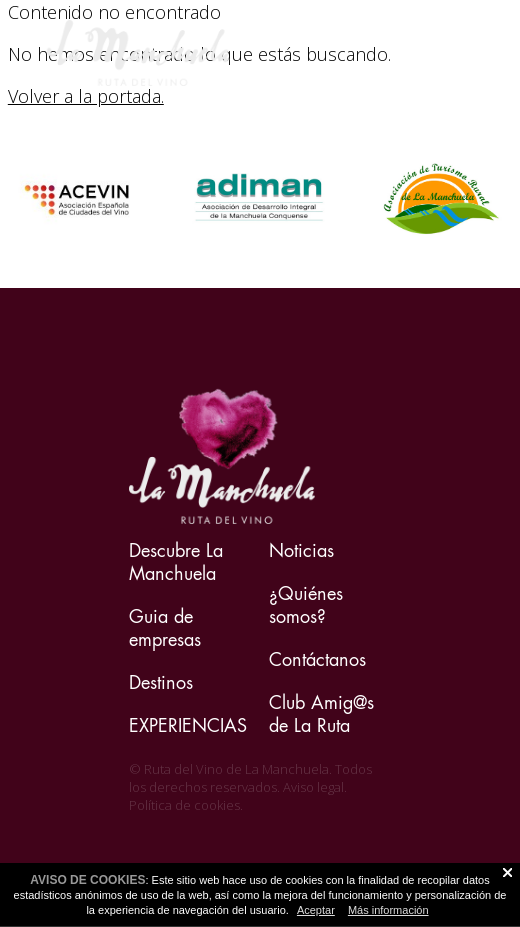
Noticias (301, 550)
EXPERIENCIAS (188, 725)
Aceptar (316, 910)
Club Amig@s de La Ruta (321, 714)
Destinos (161, 682)
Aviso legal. (315, 787)
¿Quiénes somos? (306, 605)
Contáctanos (317, 659)
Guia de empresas (165, 628)
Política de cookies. (186, 805)
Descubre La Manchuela (176, 562)
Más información (388, 910)
